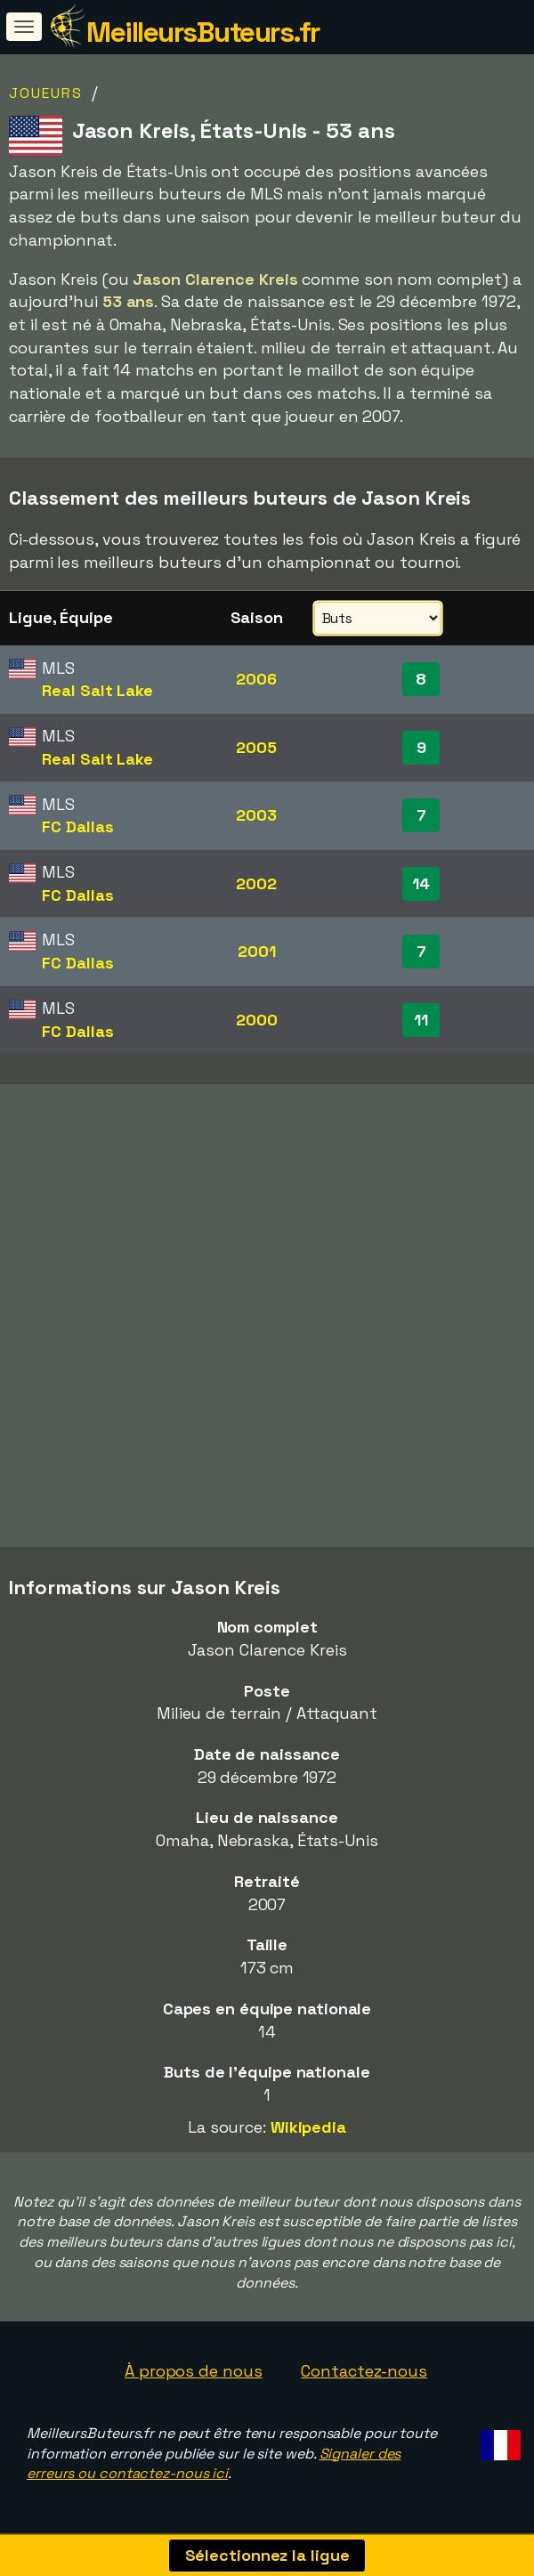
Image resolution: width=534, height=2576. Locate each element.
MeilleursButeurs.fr (203, 32)
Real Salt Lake (97, 690)
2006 (256, 678)
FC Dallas (77, 826)
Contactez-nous (364, 2371)
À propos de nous (193, 2371)
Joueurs (46, 93)
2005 (256, 747)
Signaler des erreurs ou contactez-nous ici (213, 2463)
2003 (256, 815)
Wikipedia (308, 2127)
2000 (257, 1019)
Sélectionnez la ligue (267, 2555)
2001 (257, 951)
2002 (256, 883)
